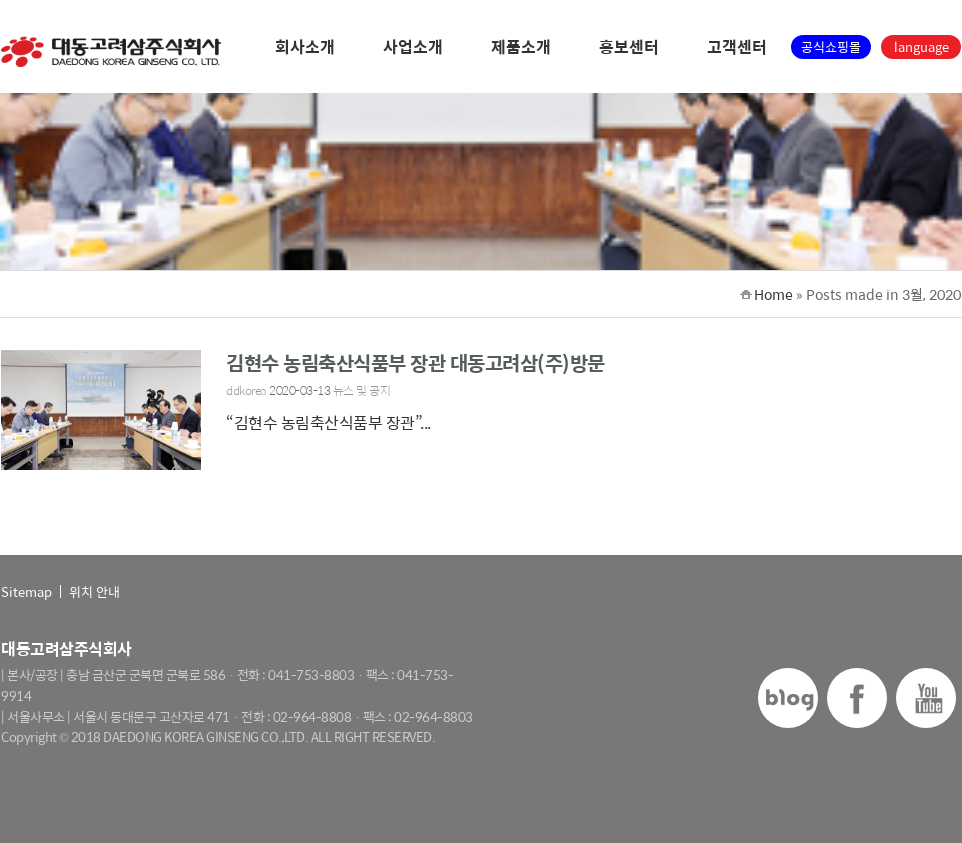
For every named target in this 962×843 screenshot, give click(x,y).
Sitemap (26, 591)
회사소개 (305, 49)
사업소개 (413, 49)
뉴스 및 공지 (362, 390)
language (921, 46)
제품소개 (521, 49)
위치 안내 (94, 591)
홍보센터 (629, 49)
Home (773, 294)
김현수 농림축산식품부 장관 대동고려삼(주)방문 (415, 362)
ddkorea (246, 390)
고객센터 (737, 49)
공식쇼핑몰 (831, 46)
